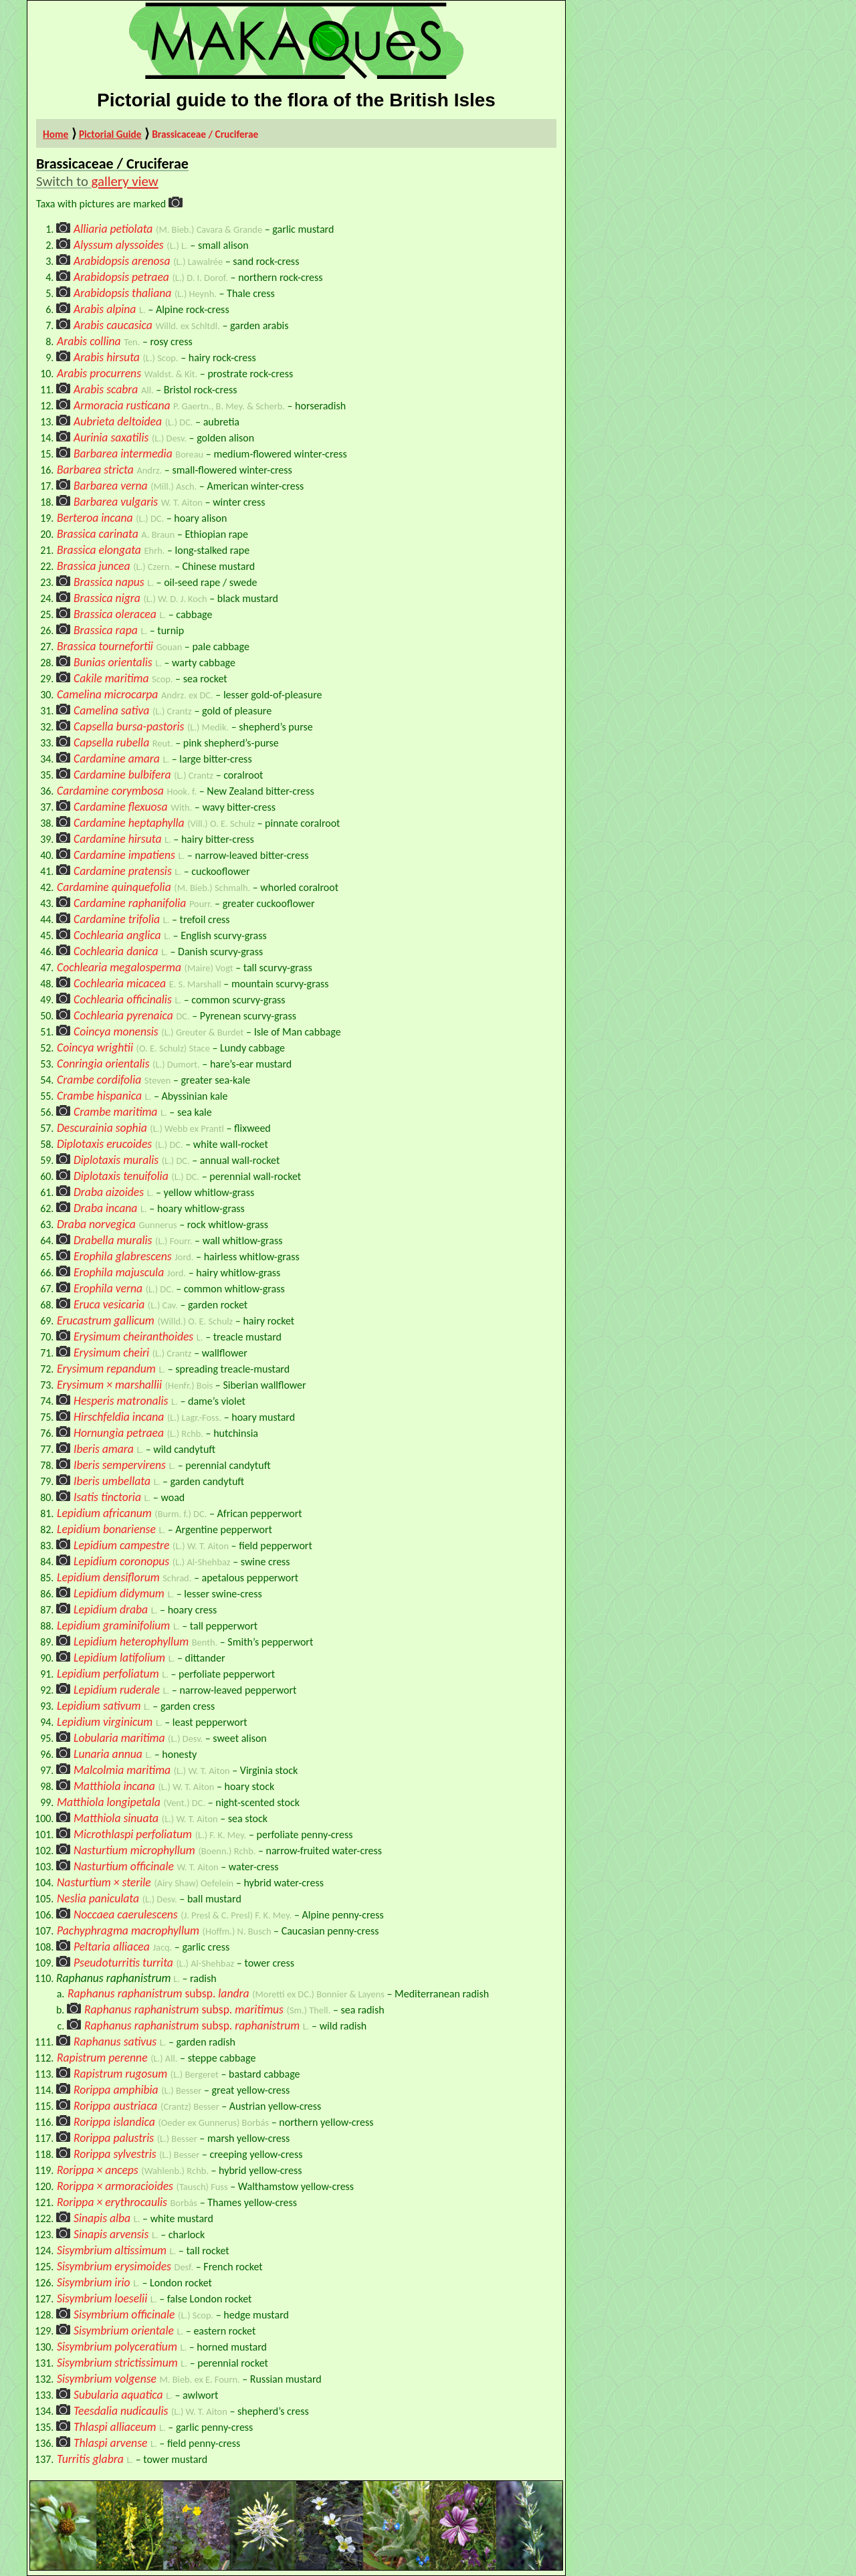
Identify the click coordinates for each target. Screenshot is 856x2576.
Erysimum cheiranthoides (133, 1336)
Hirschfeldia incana (119, 1416)
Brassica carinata (97, 533)
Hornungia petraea (119, 1432)
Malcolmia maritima (122, 1770)
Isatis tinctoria (107, 1497)
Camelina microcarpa (107, 694)
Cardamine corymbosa (110, 790)
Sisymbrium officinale (124, 2314)
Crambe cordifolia (99, 1079)
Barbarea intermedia (123, 453)
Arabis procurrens (99, 373)
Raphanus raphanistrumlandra (158, 1993)
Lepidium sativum (98, 1705)
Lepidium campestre (122, 1545)
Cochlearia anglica (117, 935)
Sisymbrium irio (93, 2282)
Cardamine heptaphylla (129, 822)
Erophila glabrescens (123, 1256)
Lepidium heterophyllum (131, 1641)
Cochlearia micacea (120, 983)
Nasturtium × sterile (104, 1882)
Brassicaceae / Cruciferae (205, 134)
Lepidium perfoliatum (108, 1673)
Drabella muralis (113, 1240)
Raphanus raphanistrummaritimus (184, 2009)
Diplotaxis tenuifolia (121, 1176)
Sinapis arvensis (111, 2234)
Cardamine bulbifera (122, 774)
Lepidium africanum (104, 1513)
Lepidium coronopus (121, 1561)
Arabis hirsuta (107, 357)
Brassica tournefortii (105, 646)
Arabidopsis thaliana (122, 293)
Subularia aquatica (118, 2394)
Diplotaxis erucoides (104, 1143)
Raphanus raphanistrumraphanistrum (192, 2025)
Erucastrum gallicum (105, 1320)
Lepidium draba (111, 1609)
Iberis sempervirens (120, 1465)
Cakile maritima (111, 678)
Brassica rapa (106, 630)
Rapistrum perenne (102, 2057)
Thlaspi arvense (110, 2443)
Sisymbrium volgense (106, 2378)
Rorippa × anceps (97, 2170)
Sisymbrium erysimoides (114, 2266)
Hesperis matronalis (121, 1400)
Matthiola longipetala (108, 1802)
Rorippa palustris (114, 2138)
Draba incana (105, 1208)
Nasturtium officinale (124, 1866)
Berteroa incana (95, 517)
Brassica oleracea (115, 614)
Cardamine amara (117, 758)
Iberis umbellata (112, 1481)
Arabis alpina (105, 309)
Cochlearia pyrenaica (123, 1015)
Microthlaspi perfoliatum (133, 1834)
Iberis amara (104, 1449)
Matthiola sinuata (116, 1818)
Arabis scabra (106, 389)
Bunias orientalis (113, 662)
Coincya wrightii (95, 1047)
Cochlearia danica (116, 951)
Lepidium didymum (119, 1593)
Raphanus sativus (115, 2041)
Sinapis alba (102, 2218)
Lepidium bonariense (106, 1529)
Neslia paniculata (98, 1898)
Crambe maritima (115, 1111)
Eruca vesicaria (109, 1304)
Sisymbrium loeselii (102, 2298)
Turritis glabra (90, 2459)
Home (55, 134)
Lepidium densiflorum (108, 1577)
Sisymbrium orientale (124, 2330)
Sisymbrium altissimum (112, 2250)
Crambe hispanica (99, 1095)
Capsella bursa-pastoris (129, 726)
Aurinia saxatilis (111, 437)
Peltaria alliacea (112, 1946)
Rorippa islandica (114, 2121)
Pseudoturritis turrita (123, 1962)
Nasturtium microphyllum (134, 1850)
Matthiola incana (114, 1786)
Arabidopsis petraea (121, 277)
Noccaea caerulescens (126, 1914)
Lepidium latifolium (119, 1657)
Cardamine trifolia (117, 919)
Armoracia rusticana (122, 405)
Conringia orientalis (103, 1063)
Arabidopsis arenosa (122, 261)
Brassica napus (109, 582)
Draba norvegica (96, 1224)
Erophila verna (108, 1288)
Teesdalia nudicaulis (121, 2410)
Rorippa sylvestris (115, 2154)
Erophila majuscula (119, 1272)
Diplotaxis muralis (116, 1160)
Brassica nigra (107, 598)
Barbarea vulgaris (116, 501)
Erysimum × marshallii (109, 1384)
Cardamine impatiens (124, 855)
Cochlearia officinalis (123, 999)
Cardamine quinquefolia (114, 887)
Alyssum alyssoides (119, 244)
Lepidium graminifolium (113, 1625)
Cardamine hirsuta (117, 838)
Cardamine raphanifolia (130, 903)
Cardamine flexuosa (121, 806)
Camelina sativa (111, 710)
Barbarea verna (111, 485)
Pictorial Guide (110, 134)
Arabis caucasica (113, 325)
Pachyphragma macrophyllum (128, 1930)
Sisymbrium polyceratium (117, 2346)
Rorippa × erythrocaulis (112, 2202)
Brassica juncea (93, 566)
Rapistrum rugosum (120, 2073)
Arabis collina (89, 341)
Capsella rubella (111, 742)
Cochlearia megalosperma (119, 967)
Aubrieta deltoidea (118, 421)
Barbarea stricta (95, 469)
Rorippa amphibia (116, 2089)
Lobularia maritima (119, 1737)
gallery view (125, 181)
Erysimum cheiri (111, 1352)
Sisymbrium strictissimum (117, 2362)
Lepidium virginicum (104, 1721)
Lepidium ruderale (117, 1689)
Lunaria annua (108, 1754)
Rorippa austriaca (115, 2105)
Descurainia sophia (102, 1127)
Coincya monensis (116, 1031)
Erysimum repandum (106, 1368)
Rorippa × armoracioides (115, 2186)
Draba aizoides (109, 1192)
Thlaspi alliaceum (115, 2426)
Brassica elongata (99, 549)
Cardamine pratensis (123, 871)
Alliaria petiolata (113, 228)
